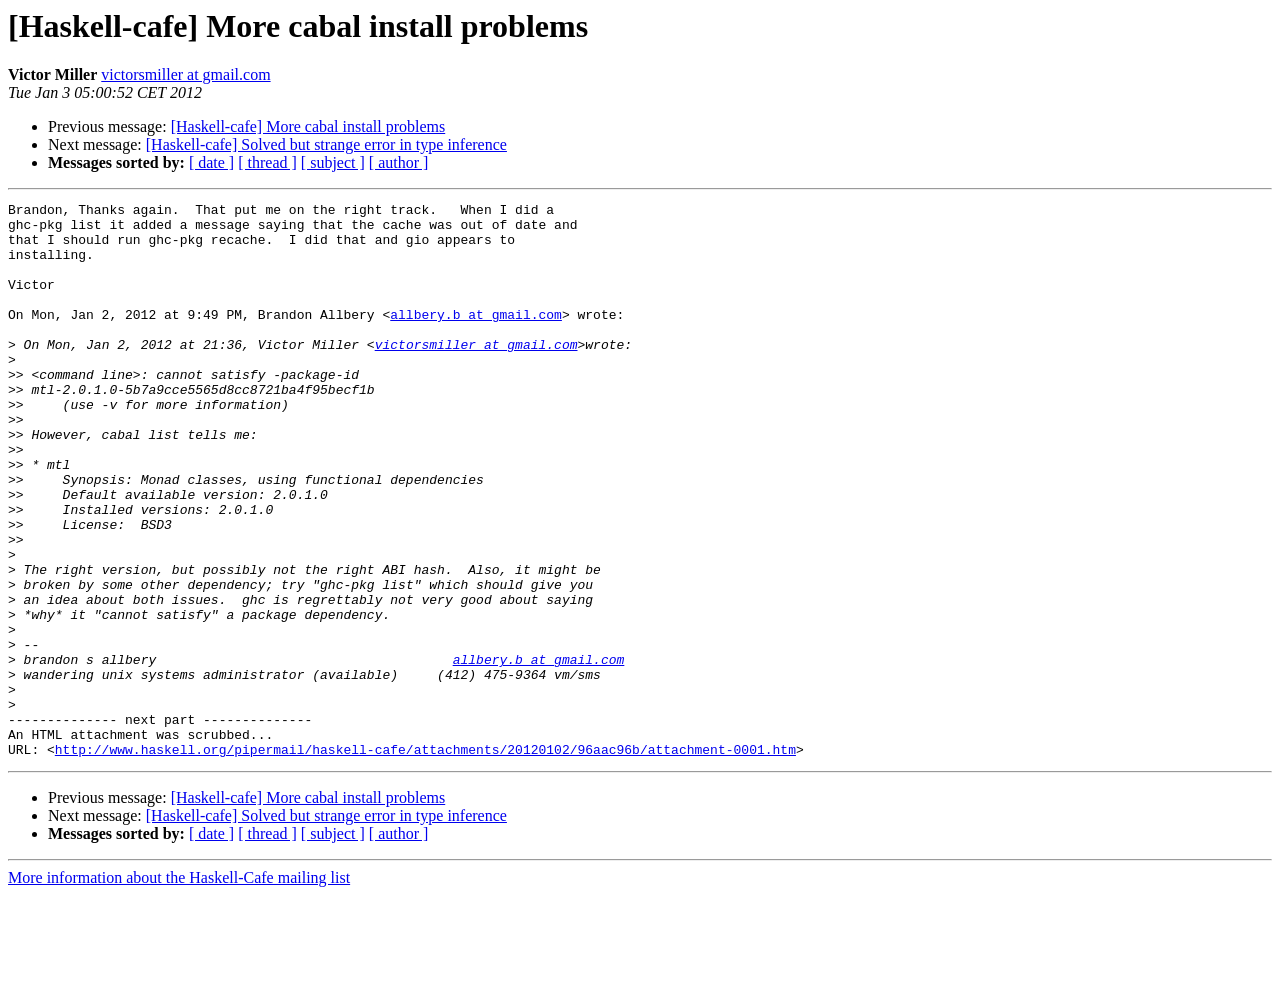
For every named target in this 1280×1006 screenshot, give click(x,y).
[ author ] (399, 162)
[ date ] (211, 162)
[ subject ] (333, 162)
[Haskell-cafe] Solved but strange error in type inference (326, 144)
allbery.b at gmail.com (476, 338)
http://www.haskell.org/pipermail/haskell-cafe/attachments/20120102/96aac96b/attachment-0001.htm (425, 860)
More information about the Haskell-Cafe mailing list (179, 988)
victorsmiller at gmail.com (185, 74)
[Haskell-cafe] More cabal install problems (308, 126)
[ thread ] (267, 162)
